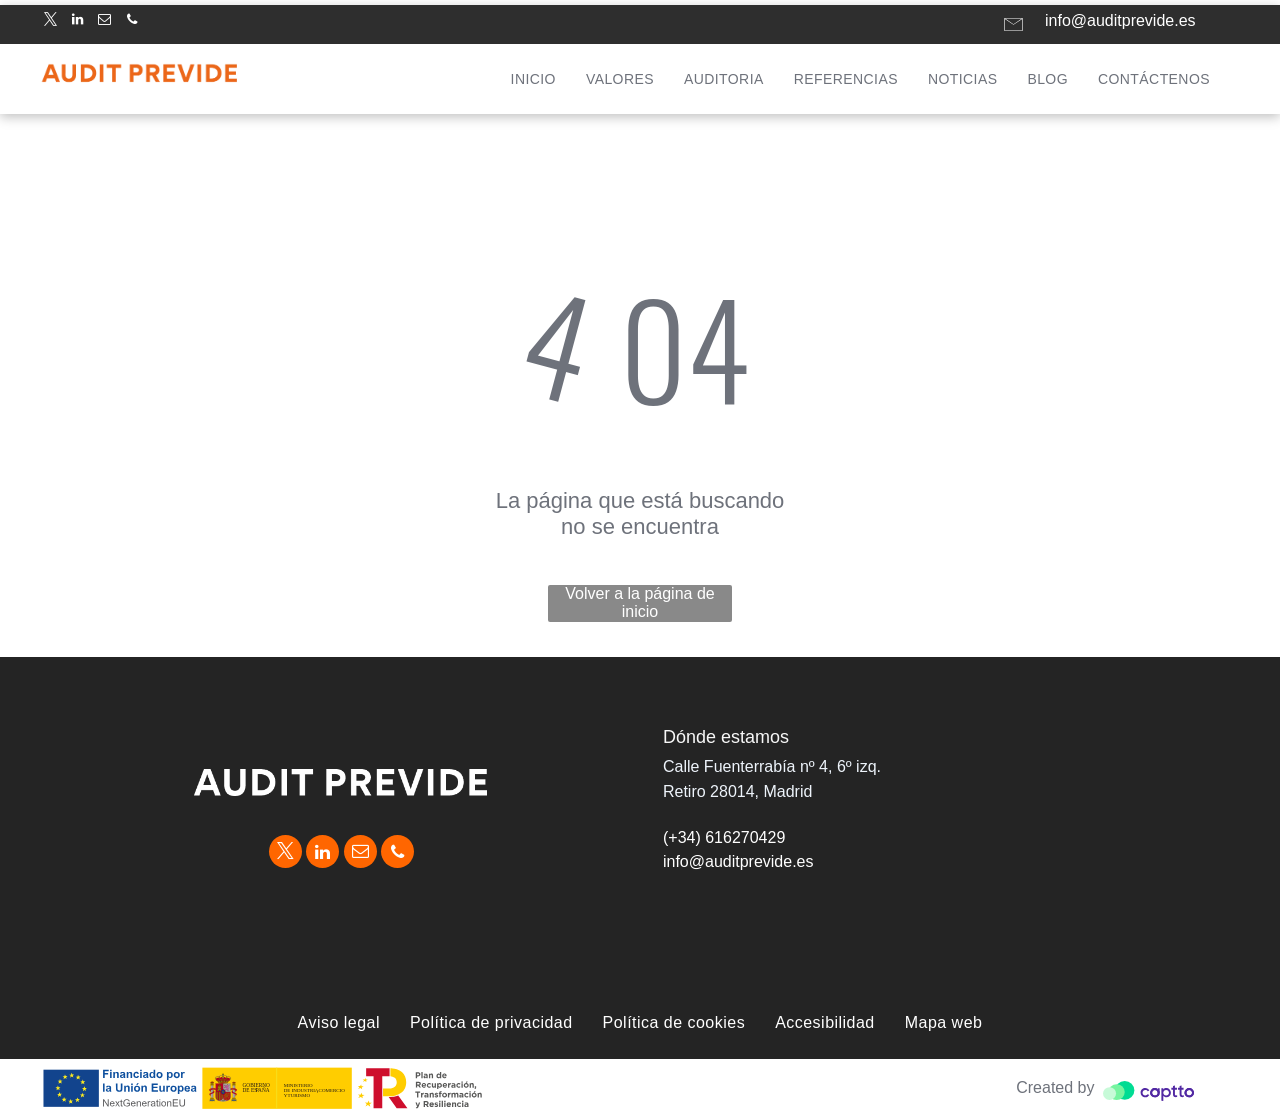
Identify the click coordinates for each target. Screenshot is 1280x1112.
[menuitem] (533, 79)
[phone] (132, 22)
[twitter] (50, 22)
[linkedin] (77, 22)
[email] (105, 22)
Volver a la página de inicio (639, 602)
